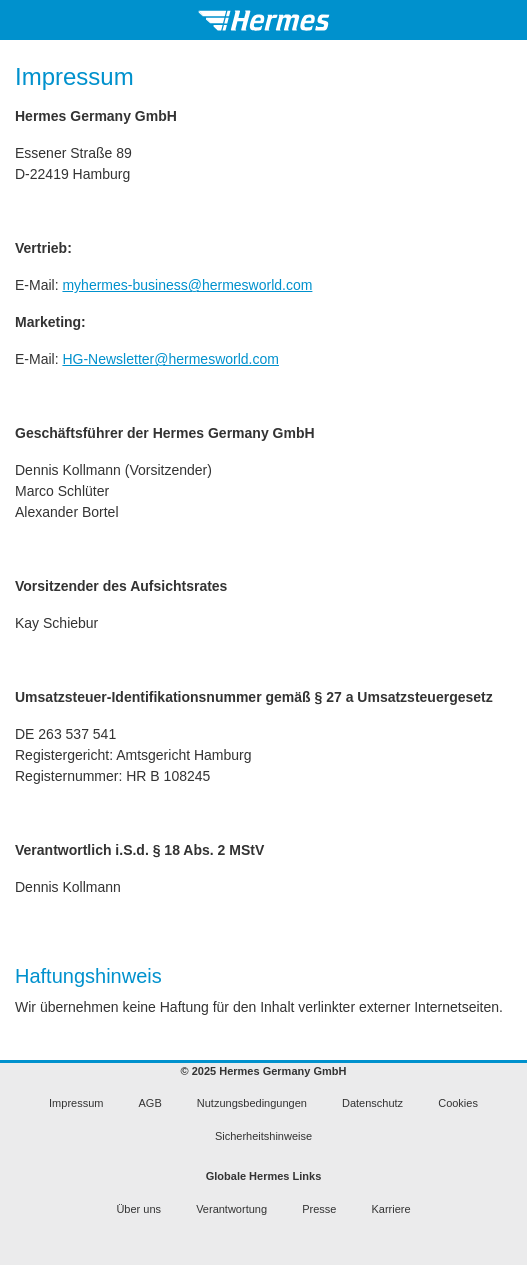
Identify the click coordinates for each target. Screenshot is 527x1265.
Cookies (458, 1103)
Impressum (76, 1103)
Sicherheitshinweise (263, 1136)
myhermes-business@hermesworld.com (187, 285)
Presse (319, 1209)
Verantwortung (231, 1209)
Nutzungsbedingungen (252, 1103)
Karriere (390, 1209)
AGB (150, 1103)
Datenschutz (372, 1103)
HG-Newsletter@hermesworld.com (170, 359)
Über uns (138, 1209)
